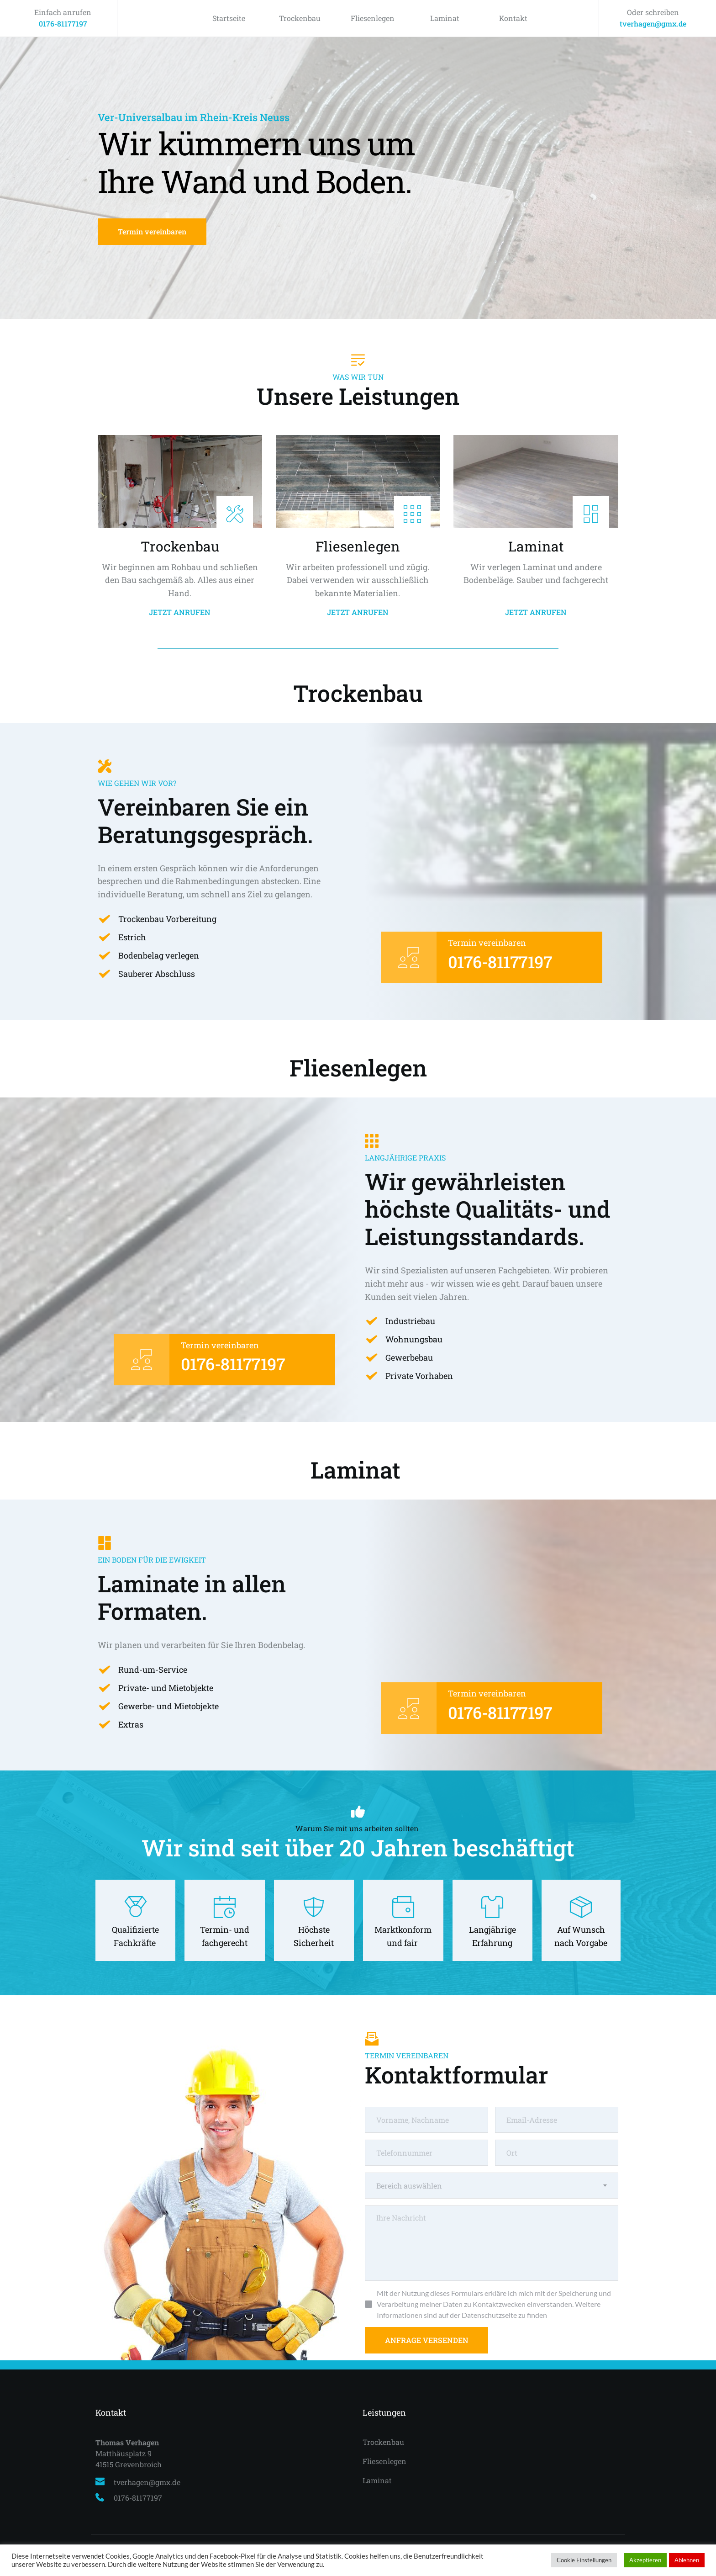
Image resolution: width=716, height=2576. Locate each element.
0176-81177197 (63, 23)
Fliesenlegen (373, 18)
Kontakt (513, 18)
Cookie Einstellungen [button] (584, 2560)
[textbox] (491, 2185)
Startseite (228, 18)
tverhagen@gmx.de (653, 23)
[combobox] (491, 2185)
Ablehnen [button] (686, 2560)
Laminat (444, 18)
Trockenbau (300, 18)
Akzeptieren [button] (645, 2560)
